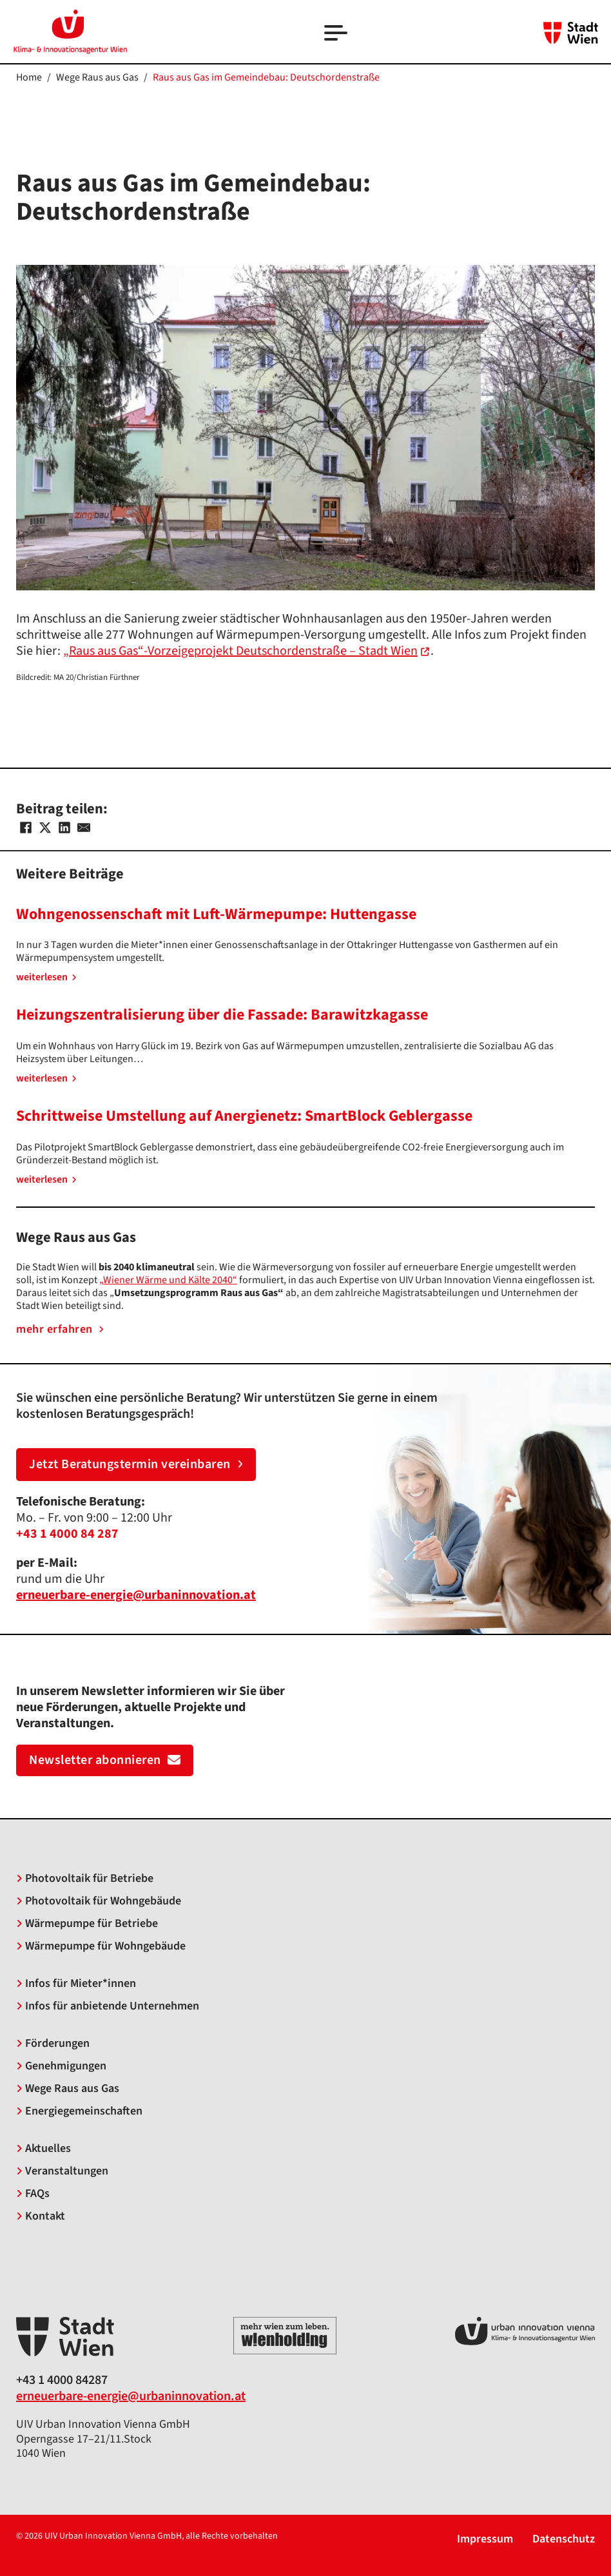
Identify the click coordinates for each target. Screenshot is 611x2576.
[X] (45, 827)
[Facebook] (25, 827)
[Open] (337, 34)
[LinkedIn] (64, 827)
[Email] (83, 827)
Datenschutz (563, 2539)
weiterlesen (46, 977)
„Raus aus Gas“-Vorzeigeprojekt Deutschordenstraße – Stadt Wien (240, 651)
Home (29, 77)
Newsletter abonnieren (104, 1760)
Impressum (485, 2539)
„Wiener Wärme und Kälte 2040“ (168, 1280)
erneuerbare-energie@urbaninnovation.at (131, 2396)
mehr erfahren (60, 1329)
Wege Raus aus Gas (97, 77)
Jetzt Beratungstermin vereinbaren (136, 1464)
